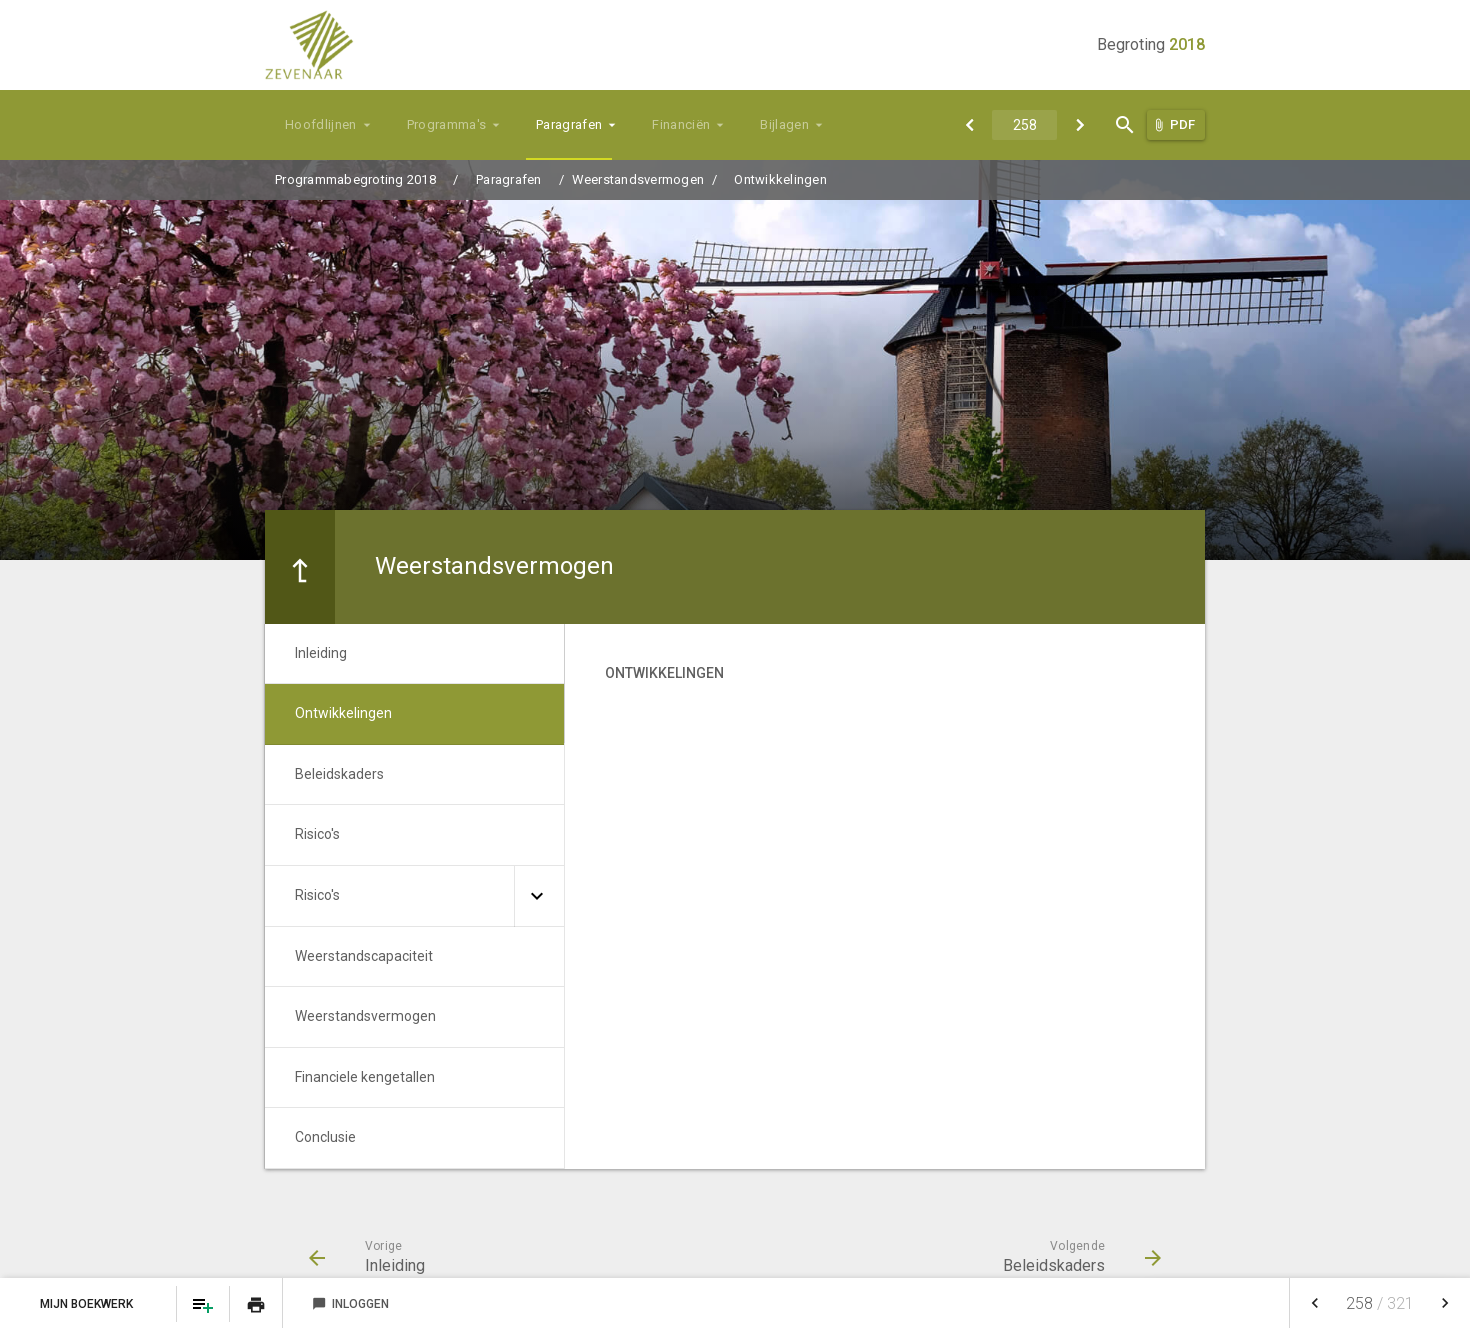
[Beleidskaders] (1079, 125)
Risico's (317, 834)
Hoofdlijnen (321, 124)
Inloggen (350, 1304)
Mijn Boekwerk (88, 1304)
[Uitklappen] (539, 896)
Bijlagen (784, 124)
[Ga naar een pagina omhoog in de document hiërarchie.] (300, 567)
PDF (1182, 124)
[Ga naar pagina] (1024, 125)
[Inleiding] (969, 125)
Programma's (447, 124)
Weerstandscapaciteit (364, 956)
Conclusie (325, 1137)
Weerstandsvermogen (365, 1016)
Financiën (681, 124)
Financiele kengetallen (365, 1077)
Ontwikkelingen (780, 179)
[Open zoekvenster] (1124, 125)
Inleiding (321, 653)
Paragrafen (569, 124)
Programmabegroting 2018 (355, 179)
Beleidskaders (339, 774)
